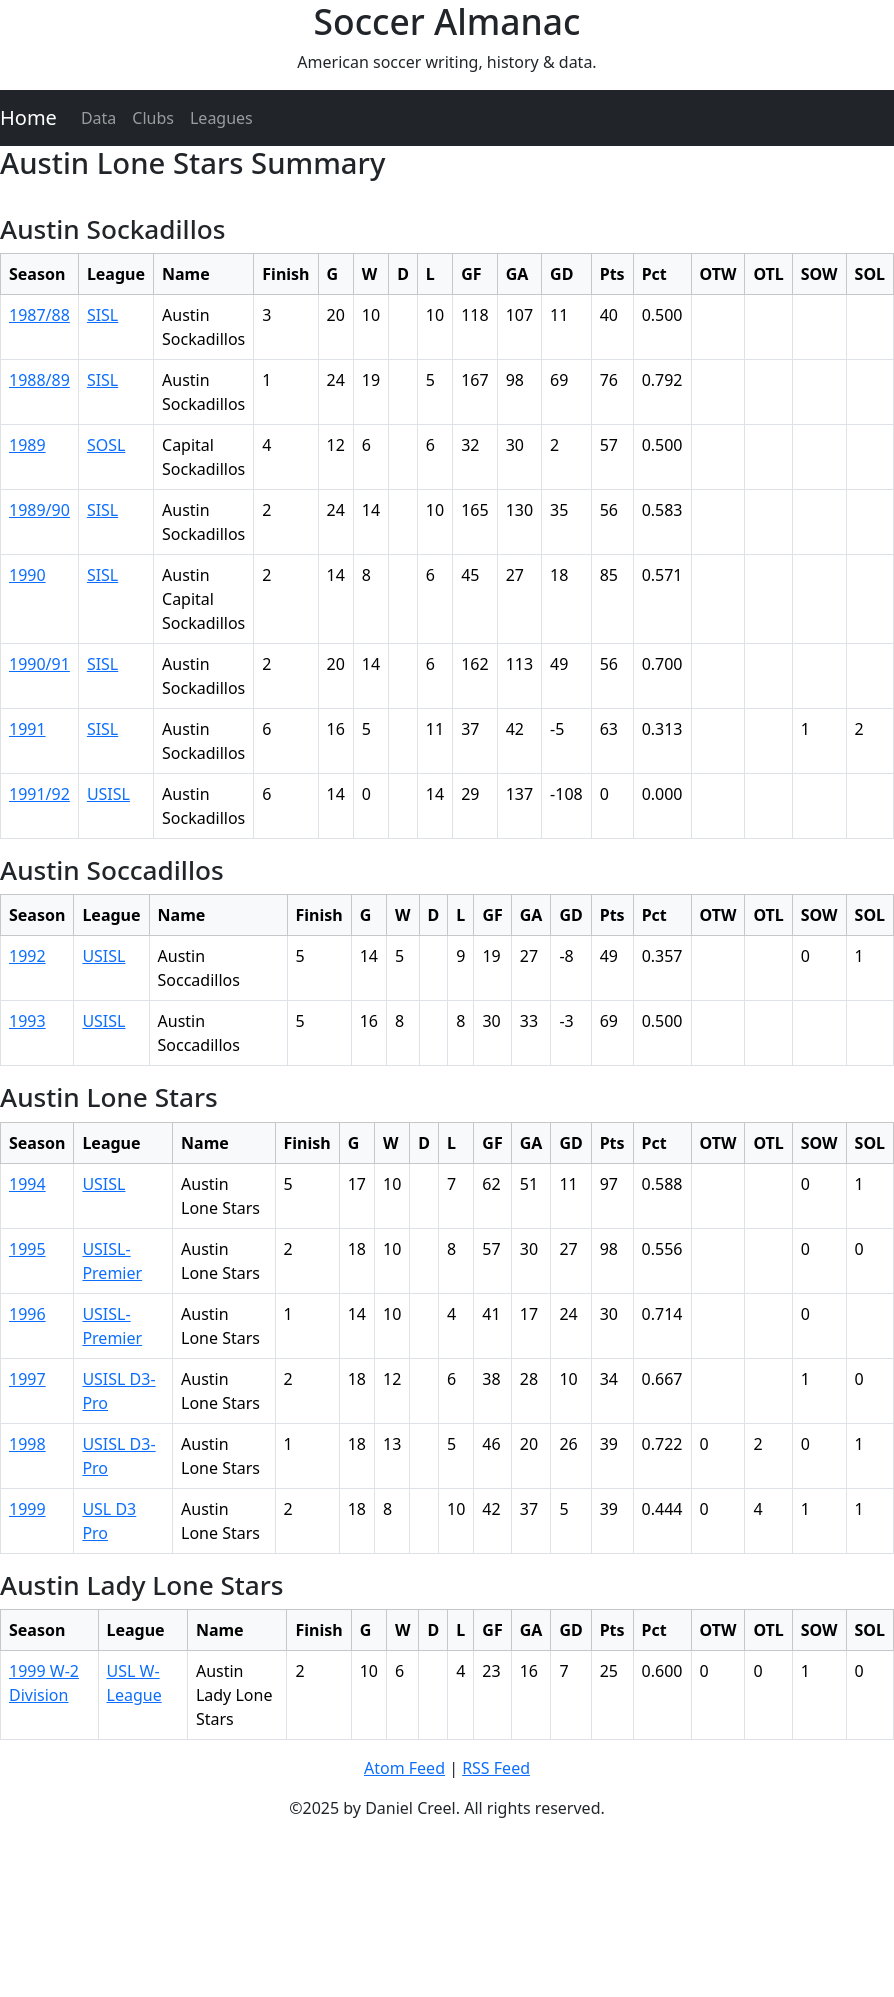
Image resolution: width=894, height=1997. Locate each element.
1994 (27, 1184)
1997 (27, 1379)
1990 (27, 575)
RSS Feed (496, 1768)
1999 (27, 1509)
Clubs (153, 118)
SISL (102, 315)
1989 (27, 445)
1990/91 (39, 664)
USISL (108, 794)
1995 (27, 1249)
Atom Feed (404, 1768)
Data (98, 118)
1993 (27, 1021)
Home (28, 117)
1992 (27, 956)
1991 (27, 729)
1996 (27, 1314)
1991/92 (39, 794)
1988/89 (39, 380)
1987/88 (39, 315)
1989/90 (39, 510)
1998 (27, 1444)
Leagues (221, 118)
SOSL (106, 445)
